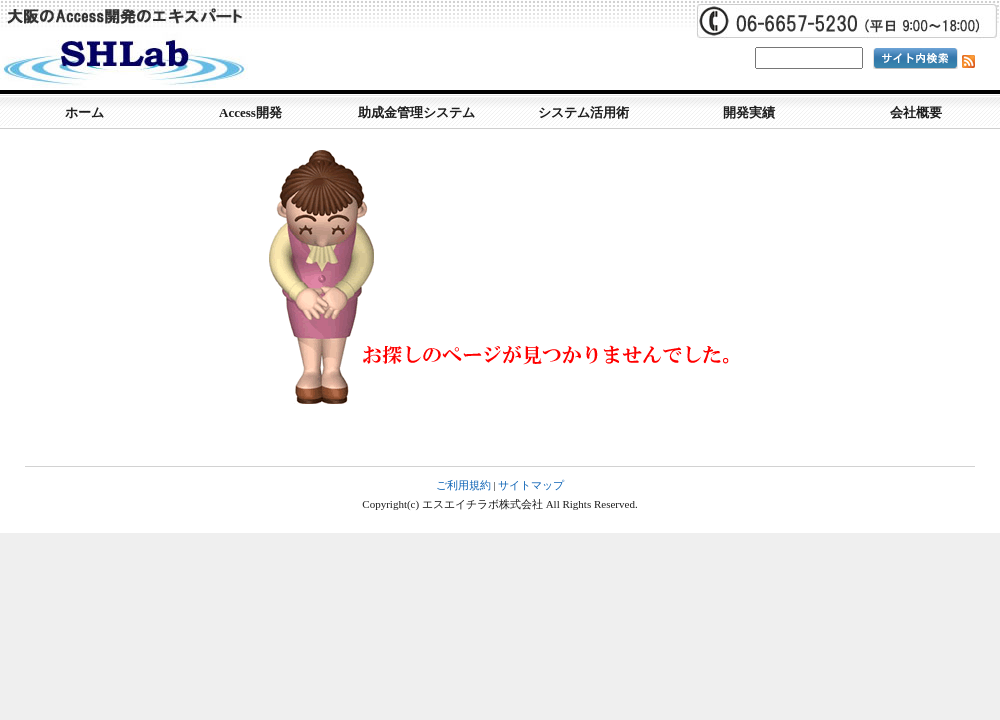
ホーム (84, 112)
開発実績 (749, 112)
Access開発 (250, 112)
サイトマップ (531, 485)
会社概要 (916, 112)
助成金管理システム (416, 112)
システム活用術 (583, 112)
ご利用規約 (463, 485)
